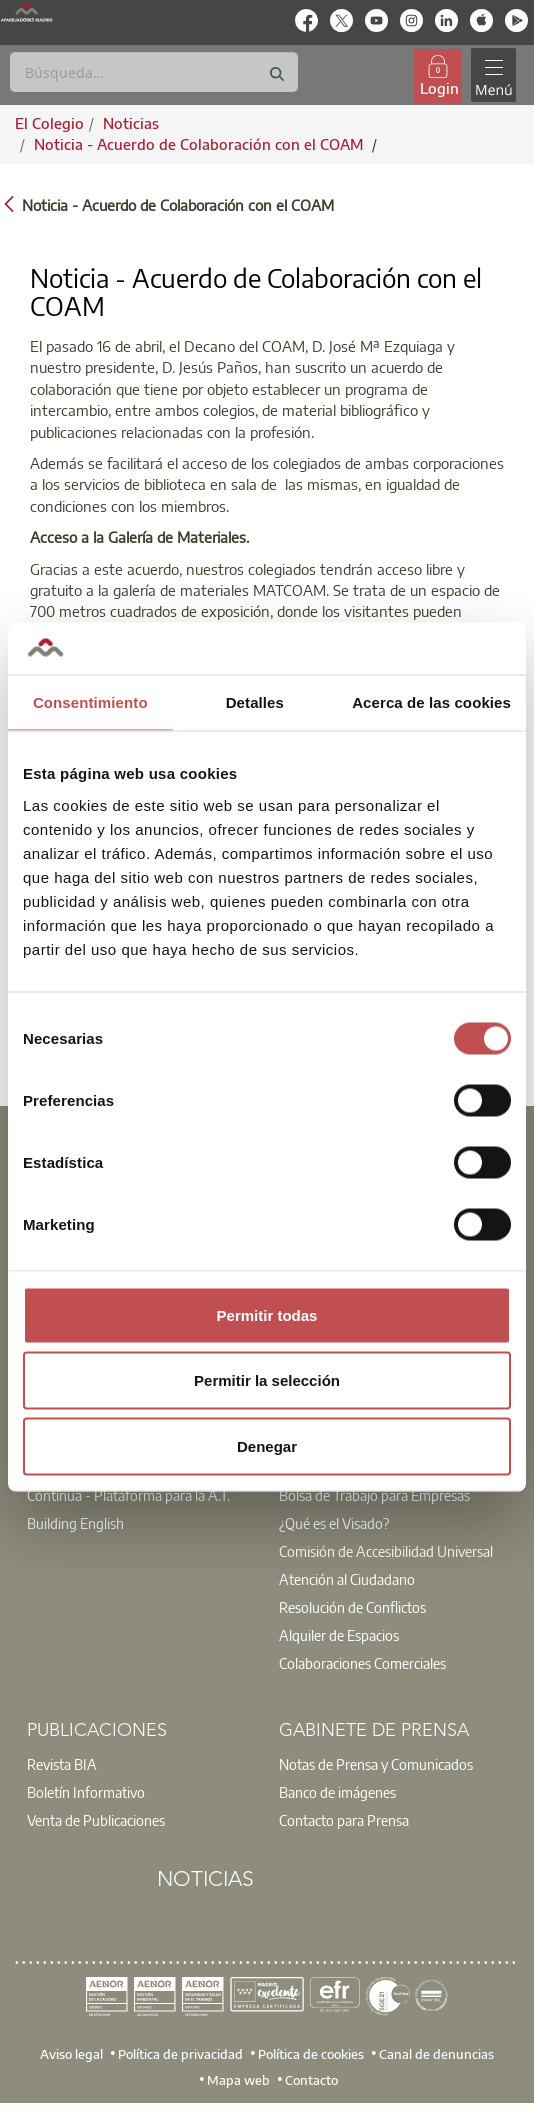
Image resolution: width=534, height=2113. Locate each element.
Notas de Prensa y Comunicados (376, 1764)
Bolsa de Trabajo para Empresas (374, 1495)
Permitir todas (267, 1314)
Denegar (267, 1445)
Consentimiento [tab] (90, 702)
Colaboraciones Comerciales (362, 1663)
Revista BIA (62, 1764)
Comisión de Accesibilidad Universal (386, 1551)
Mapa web (238, 2079)
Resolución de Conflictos (352, 1607)
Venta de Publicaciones (96, 1820)
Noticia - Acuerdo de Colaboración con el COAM (200, 144)
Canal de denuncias (436, 2054)
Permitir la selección (267, 1380)
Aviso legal (71, 2054)
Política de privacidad (180, 2054)
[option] (141, 1495)
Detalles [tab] (255, 702)
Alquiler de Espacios (339, 1635)
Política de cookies (311, 2054)
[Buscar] (154, 72)
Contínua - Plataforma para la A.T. (128, 1495)
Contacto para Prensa (344, 1820)
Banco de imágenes (337, 1792)
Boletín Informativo (86, 1792)
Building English (75, 1523)
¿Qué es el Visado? (334, 1523)
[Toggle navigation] (493, 75)
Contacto (311, 2079)
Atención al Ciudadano (347, 1579)
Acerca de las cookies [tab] (431, 702)
